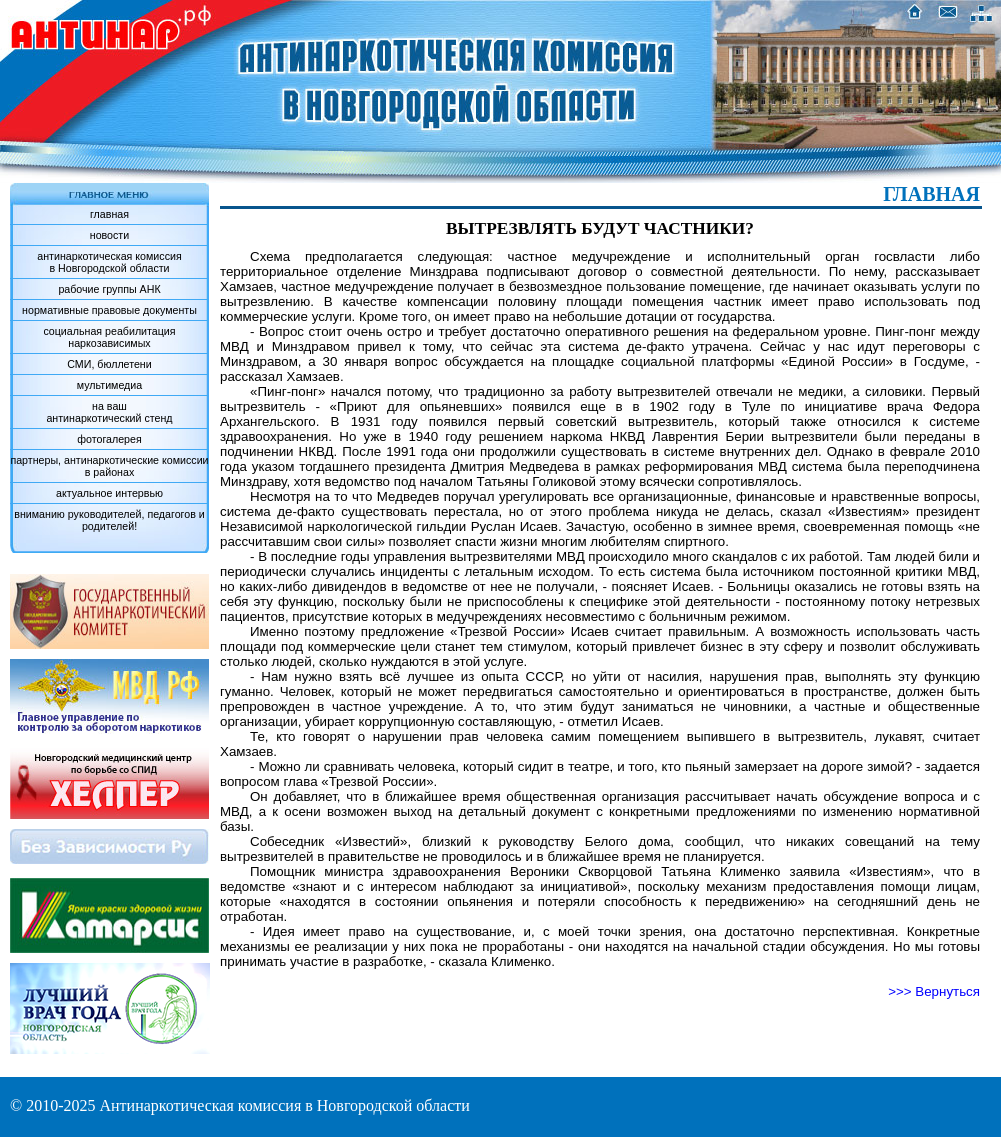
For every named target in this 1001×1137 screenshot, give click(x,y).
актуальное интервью (109, 493)
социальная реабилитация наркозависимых (109, 337)
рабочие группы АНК (109, 289)
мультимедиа (109, 385)
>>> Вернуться (934, 991)
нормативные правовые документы (109, 310)
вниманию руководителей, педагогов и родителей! (109, 520)
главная (109, 214)
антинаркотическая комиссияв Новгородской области (109, 262)
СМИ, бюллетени (109, 364)
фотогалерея (109, 439)
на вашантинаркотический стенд (109, 412)
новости (109, 235)
